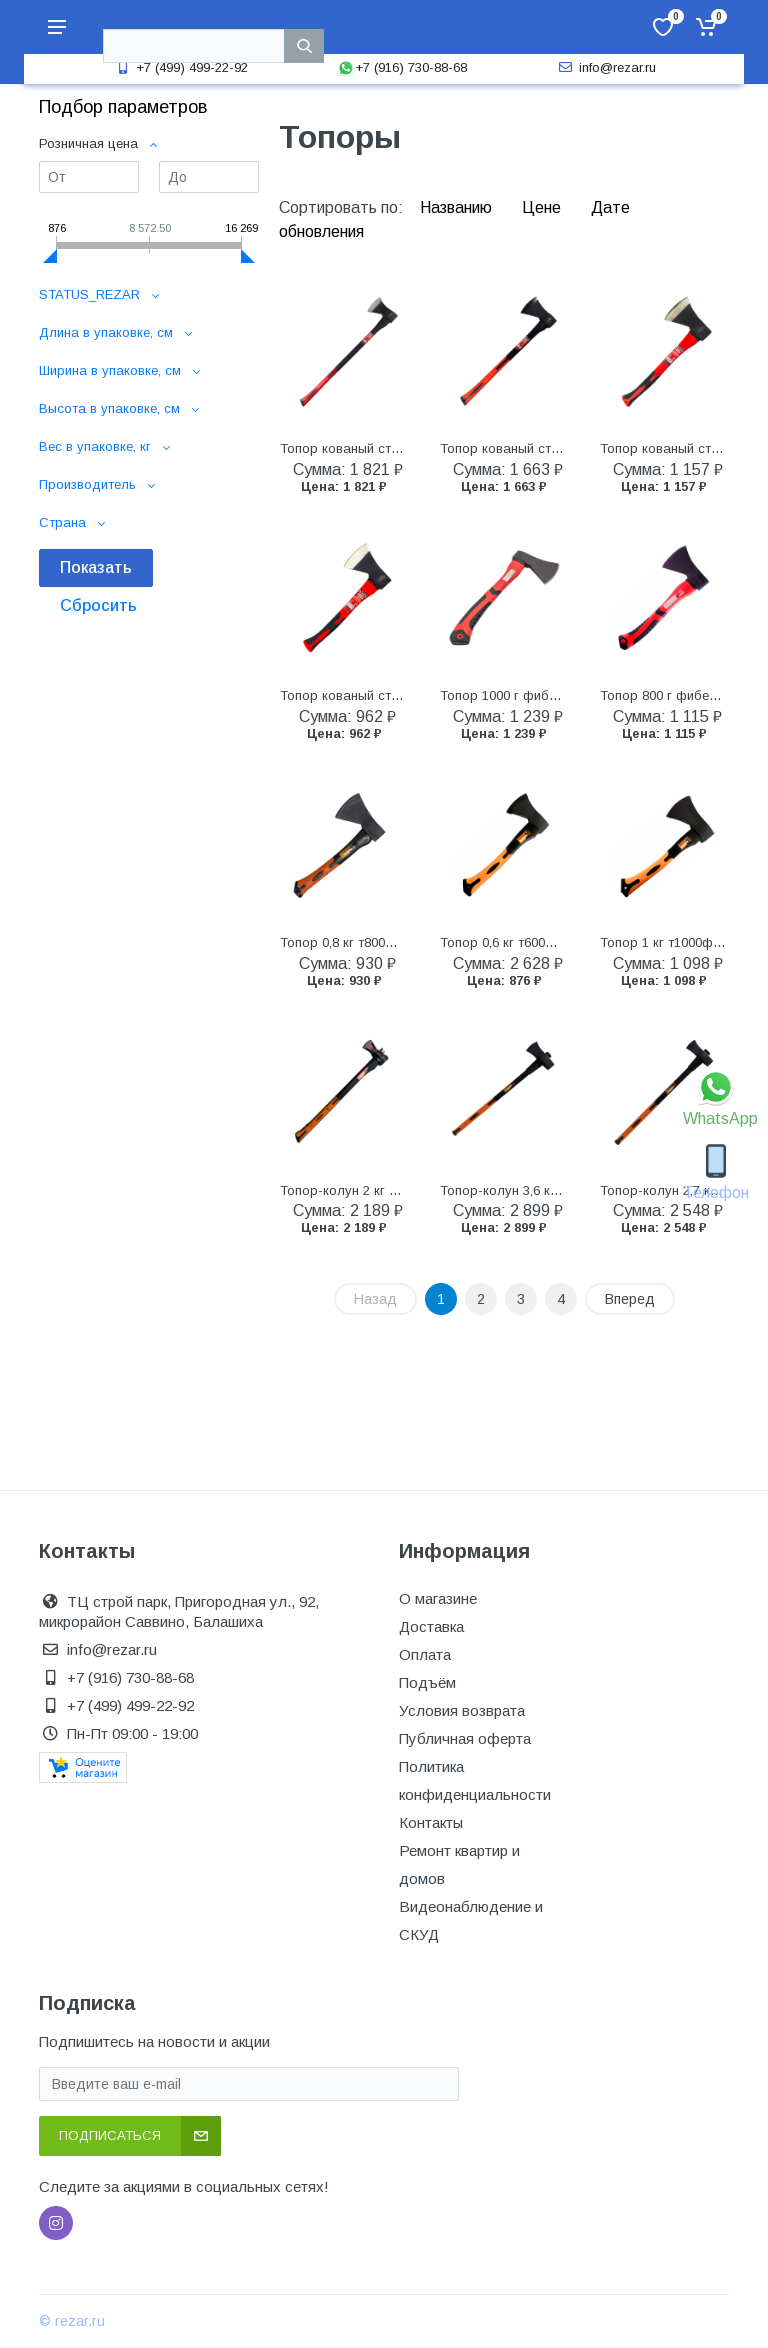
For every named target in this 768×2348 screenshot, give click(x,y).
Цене (543, 207)
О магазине (438, 1598)
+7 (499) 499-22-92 (180, 67)
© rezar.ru (72, 2321)
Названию (458, 207)
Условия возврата (462, 1710)
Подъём (427, 1682)
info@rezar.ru (605, 67)
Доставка (431, 1626)
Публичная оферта (465, 1738)
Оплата (425, 1654)
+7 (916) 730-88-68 (402, 67)
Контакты (431, 1822)
